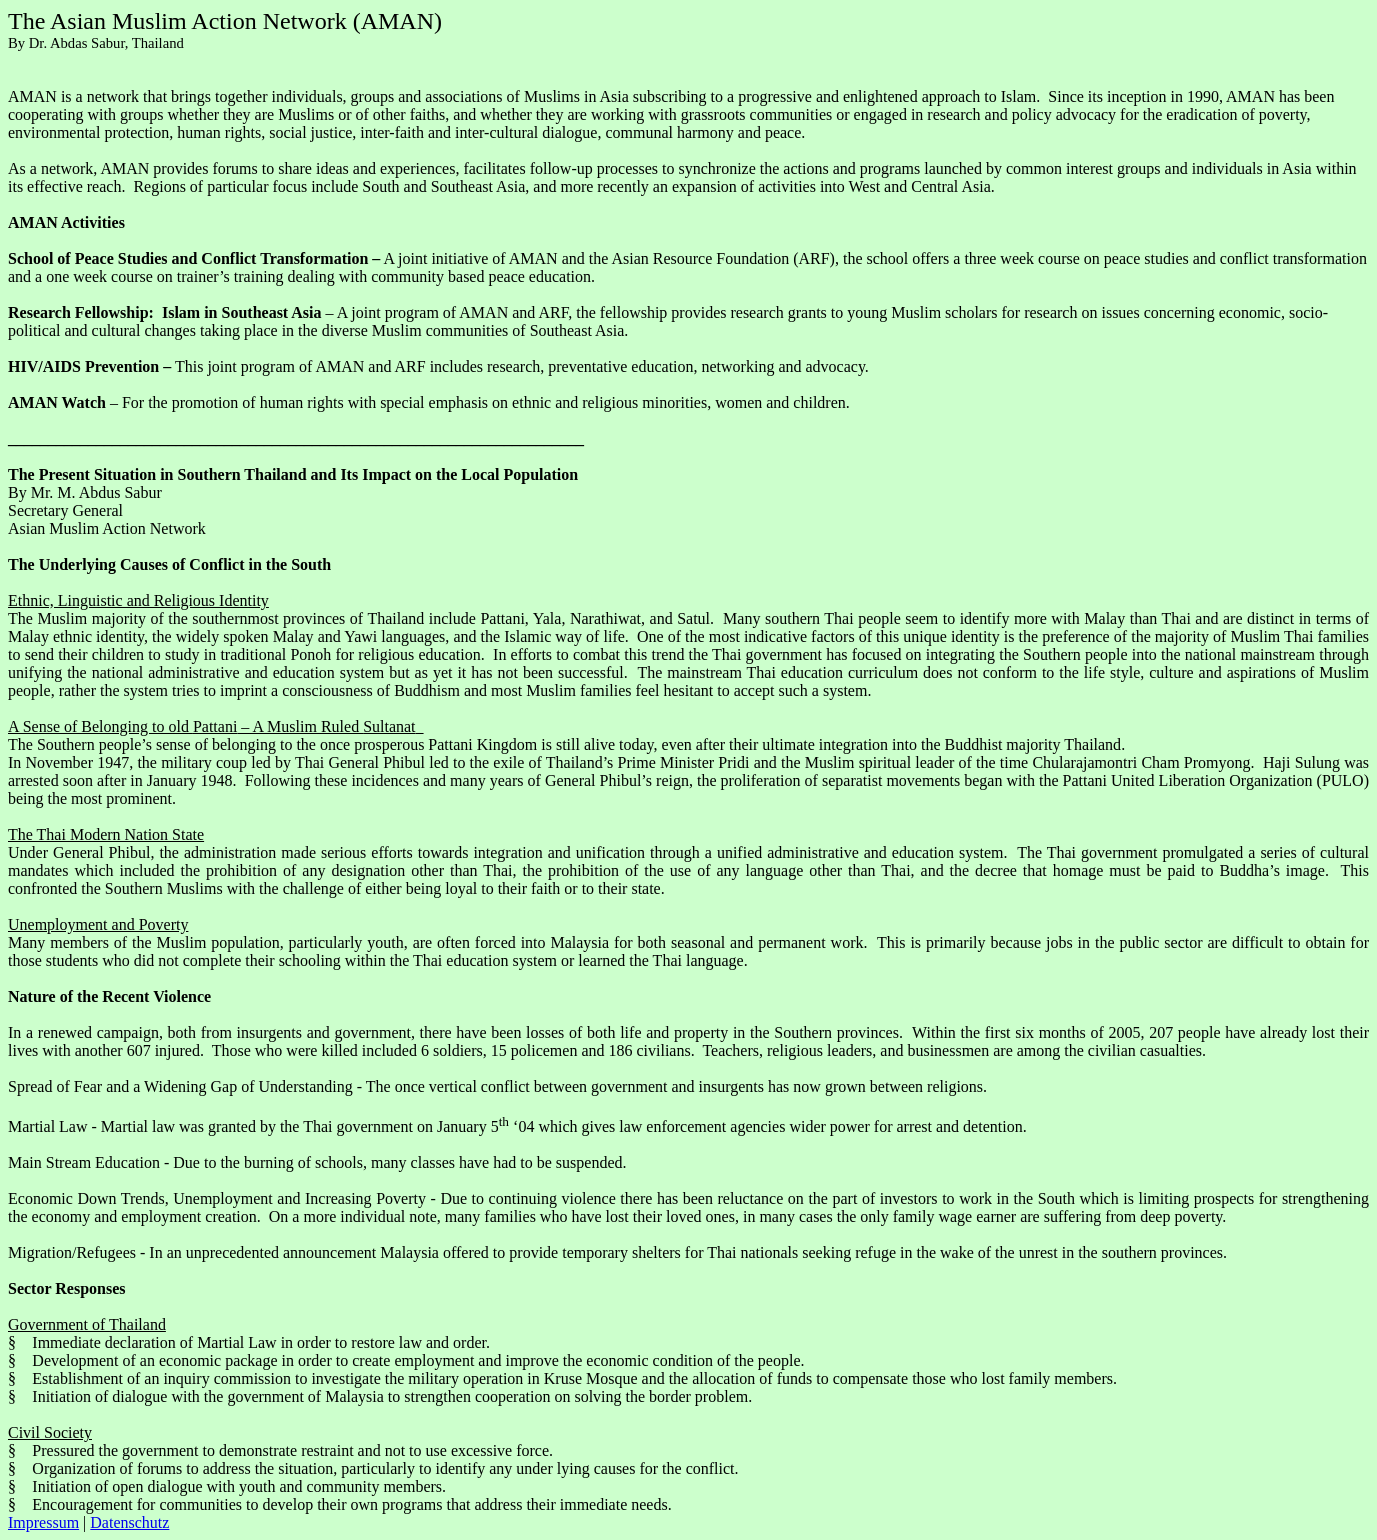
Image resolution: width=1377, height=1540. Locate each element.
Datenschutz (129, 1522)
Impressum (43, 1522)
